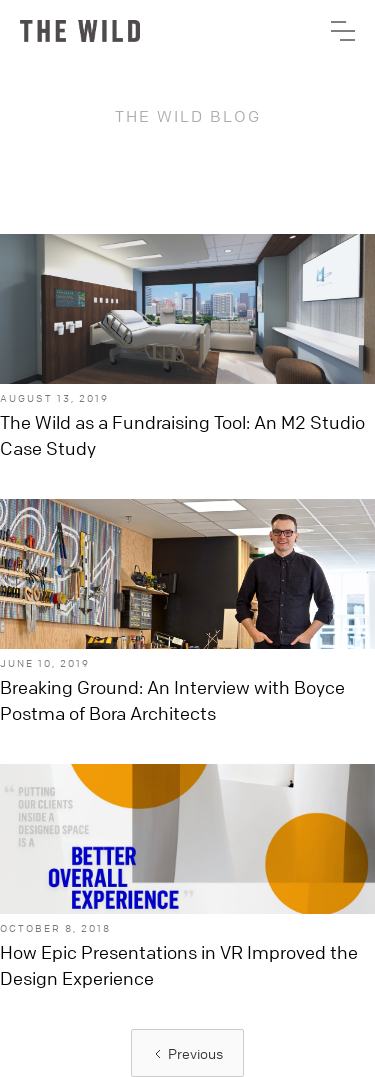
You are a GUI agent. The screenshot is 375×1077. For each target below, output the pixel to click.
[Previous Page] (187, 1053)
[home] (80, 31)
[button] (343, 31)
